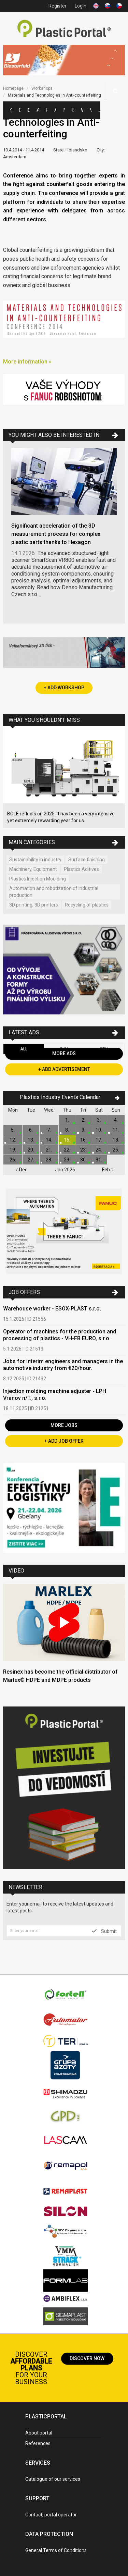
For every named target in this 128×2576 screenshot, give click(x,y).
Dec (21, 1169)
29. (67, 1159)
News (64, 110)
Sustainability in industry (35, 859)
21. (49, 1150)
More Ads (64, 1053)
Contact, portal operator (51, 2514)
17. (99, 1140)
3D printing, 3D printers (33, 905)
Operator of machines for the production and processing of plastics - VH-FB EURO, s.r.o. (59, 1335)
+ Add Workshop (64, 687)
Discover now (87, 2358)
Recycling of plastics (87, 905)
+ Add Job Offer (64, 1441)
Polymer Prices (46, 110)
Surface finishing (86, 859)
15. (67, 1140)
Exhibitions (73, 110)
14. (49, 1140)
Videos (91, 110)
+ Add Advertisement (64, 1069)
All (23, 1049)
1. (67, 1120)
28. (49, 1159)
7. (49, 1130)
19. (13, 1150)
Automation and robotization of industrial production (53, 892)
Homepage (13, 88)
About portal (38, 2433)
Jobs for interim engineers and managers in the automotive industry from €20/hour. (63, 1364)
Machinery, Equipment (33, 869)
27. (31, 1159)
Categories (20, 110)
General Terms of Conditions (56, 2550)
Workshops (82, 110)
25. (116, 1150)
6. (31, 1130)
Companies (29, 110)
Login (80, 6)
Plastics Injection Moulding (37, 879)
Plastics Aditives (81, 869)
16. (83, 1140)
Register (57, 6)
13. (31, 1140)
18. (116, 1140)
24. (99, 1150)
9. (83, 1130)
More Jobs (64, 1425)
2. (83, 1120)
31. (99, 1159)
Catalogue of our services (52, 2479)
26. (13, 1159)
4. (116, 1120)
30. (83, 1159)
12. (13, 1140)
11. (116, 1130)
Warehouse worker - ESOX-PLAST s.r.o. (52, 1308)
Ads (38, 110)
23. (83, 1150)
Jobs (99, 110)
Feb (108, 1169)
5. (13, 1130)
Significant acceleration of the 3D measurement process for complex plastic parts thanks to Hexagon (55, 533)
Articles (55, 110)
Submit (104, 1930)
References (38, 2443)
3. (99, 1120)
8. (67, 1130)
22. (67, 1150)
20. (31, 1150)
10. (99, 1130)
